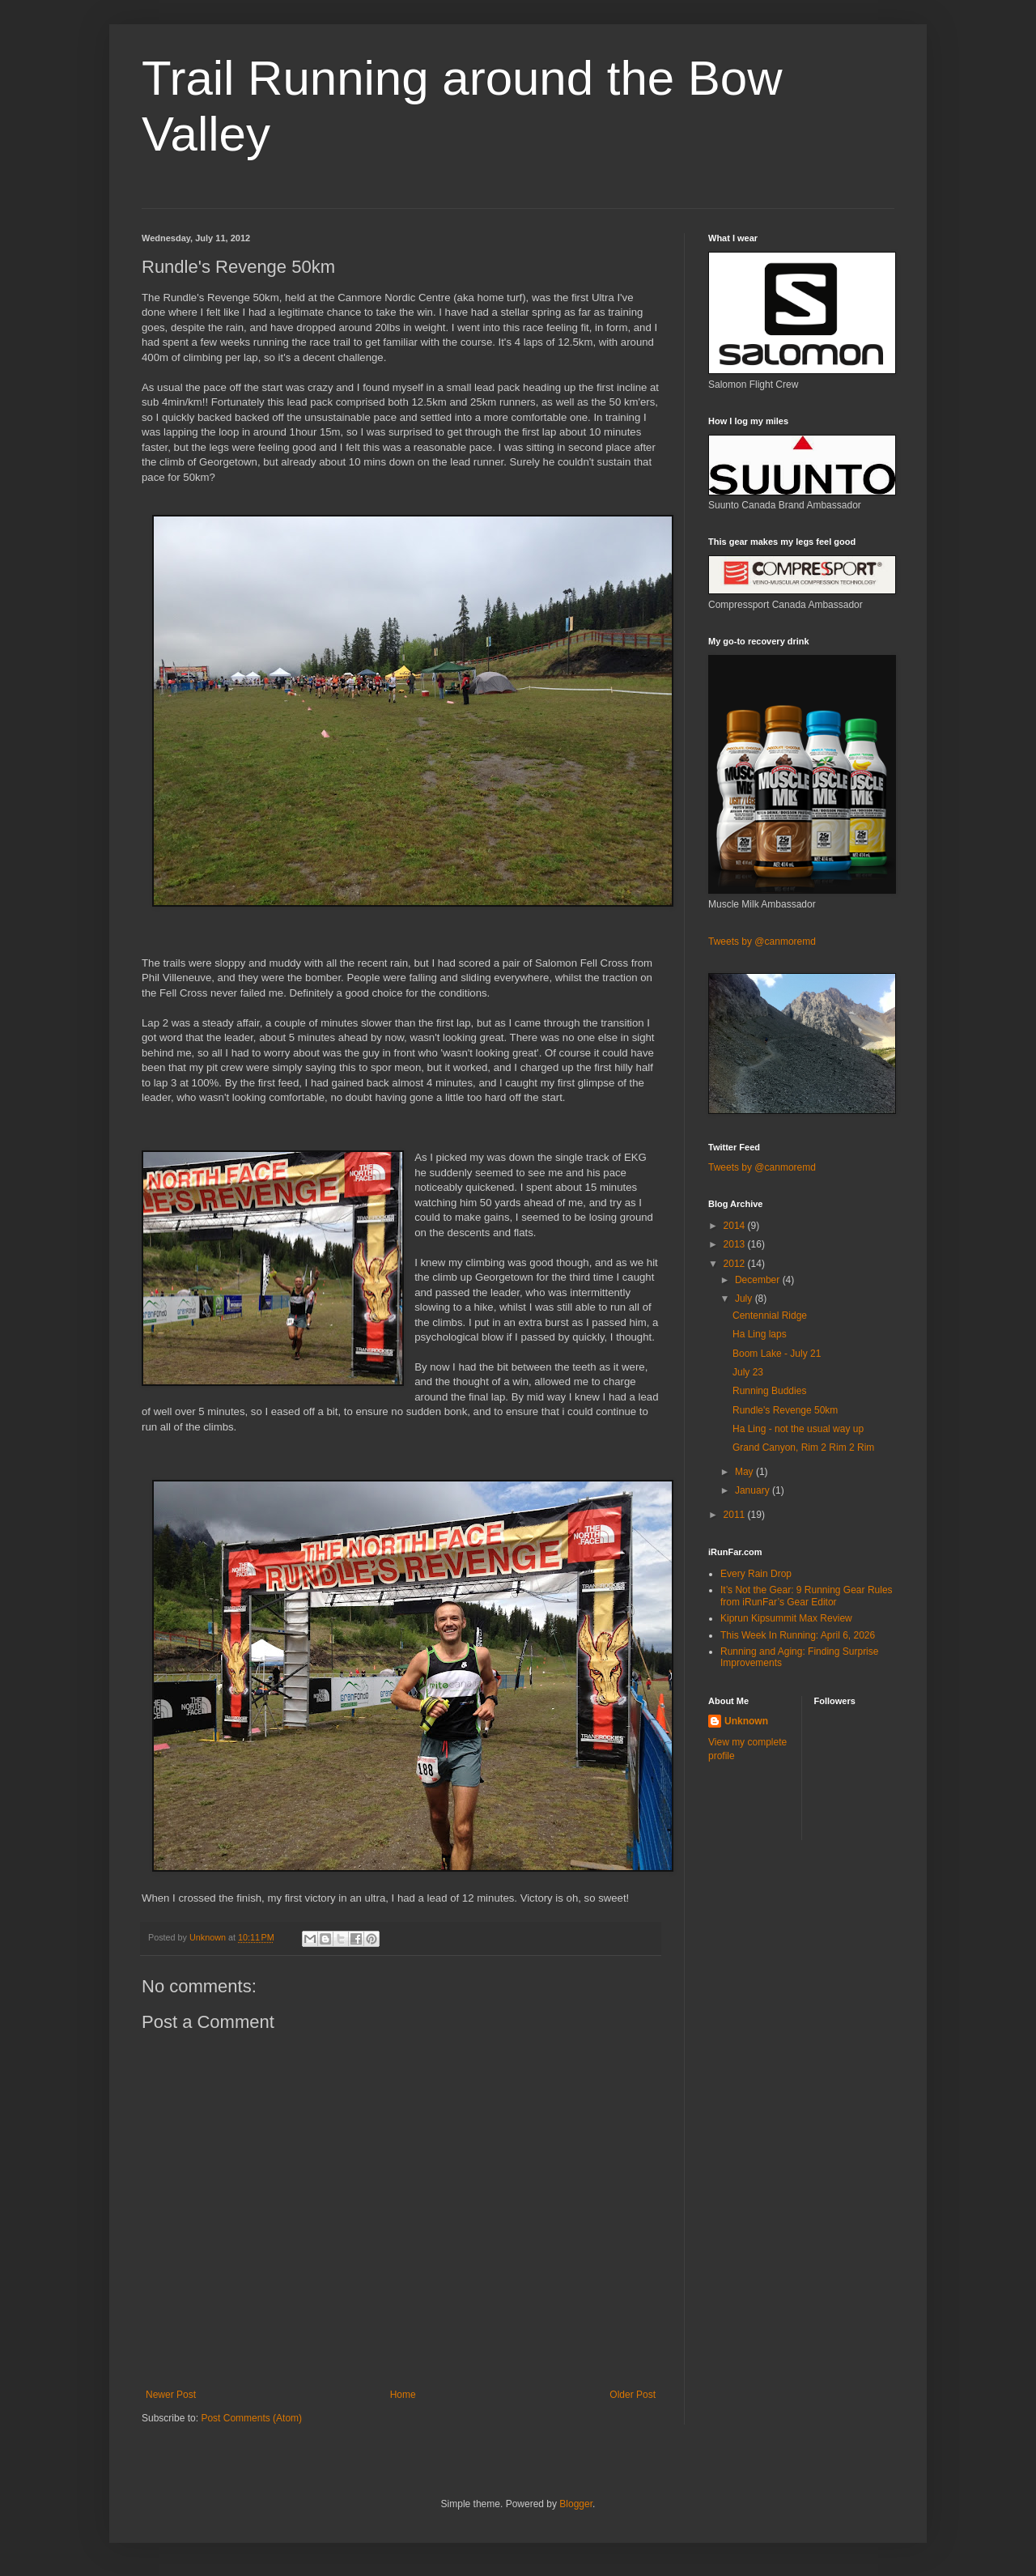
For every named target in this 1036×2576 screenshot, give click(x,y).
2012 (736, 1263)
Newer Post (171, 2394)
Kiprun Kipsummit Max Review (786, 1618)
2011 (736, 1514)
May (745, 1471)
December (759, 1280)
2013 (736, 1244)
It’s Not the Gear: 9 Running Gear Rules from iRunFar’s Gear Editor (806, 1595)
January (753, 1490)
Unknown (746, 1721)
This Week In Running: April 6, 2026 (797, 1635)
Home (403, 2394)
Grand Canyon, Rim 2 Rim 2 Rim (803, 1447)
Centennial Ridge (769, 1315)
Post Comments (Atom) (251, 2418)
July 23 (747, 1372)
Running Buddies (769, 1390)
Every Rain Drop (756, 1573)
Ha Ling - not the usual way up (798, 1429)
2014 (736, 1225)
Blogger (575, 2504)
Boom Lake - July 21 (776, 1353)
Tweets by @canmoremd (762, 941)
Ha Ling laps (759, 1334)
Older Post (632, 2394)
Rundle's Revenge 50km (785, 1410)
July (745, 1298)
